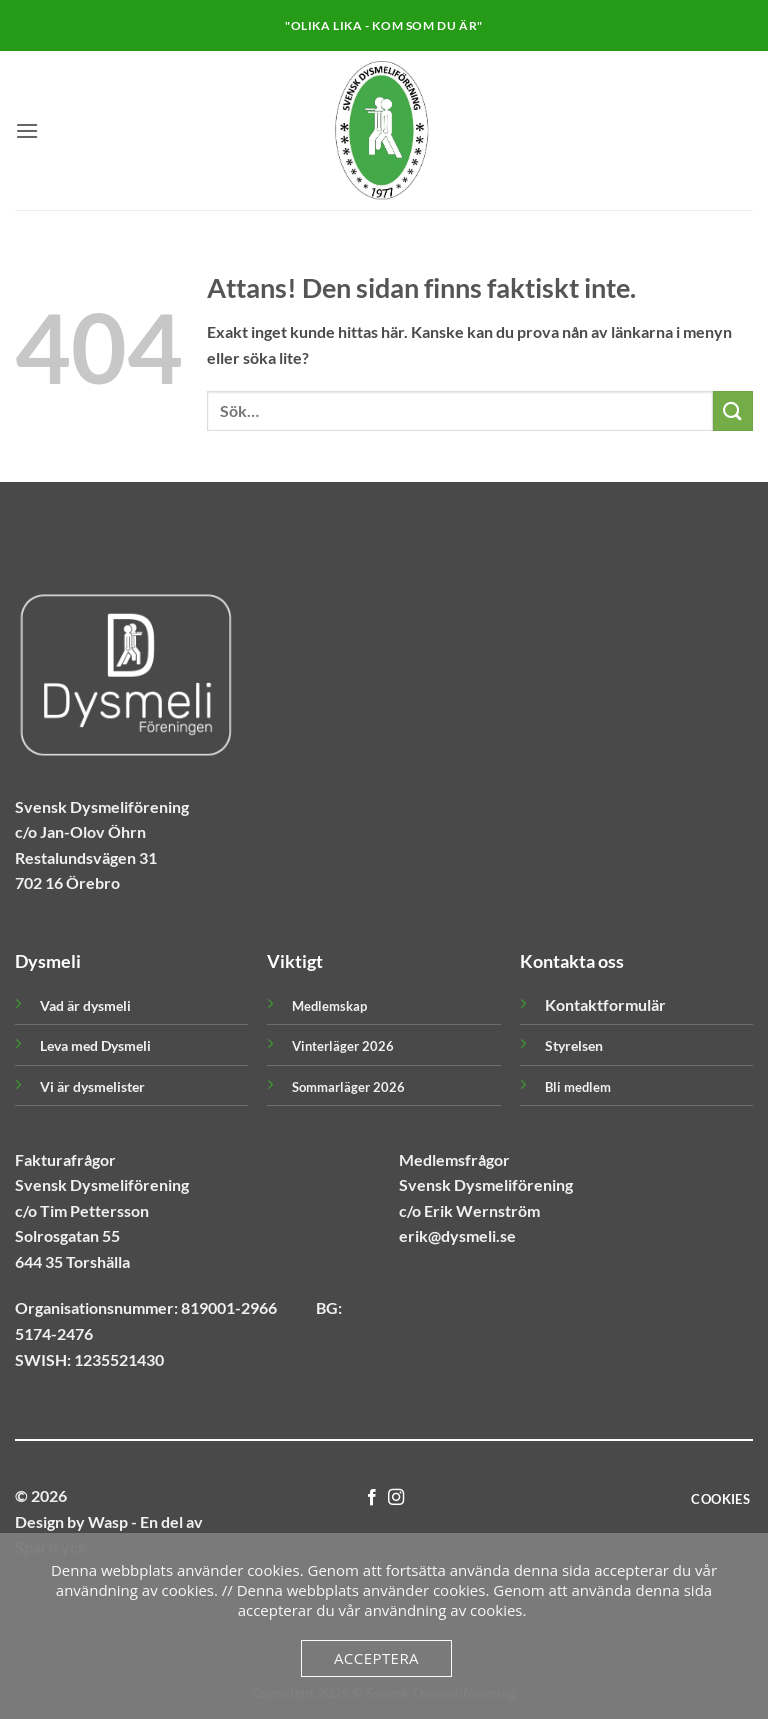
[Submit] (733, 410)
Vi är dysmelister (92, 1086)
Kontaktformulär (605, 1004)
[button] (27, 130)
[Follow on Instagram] (396, 1498)
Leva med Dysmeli (95, 1045)
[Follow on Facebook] (372, 1498)
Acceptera (376, 1658)
